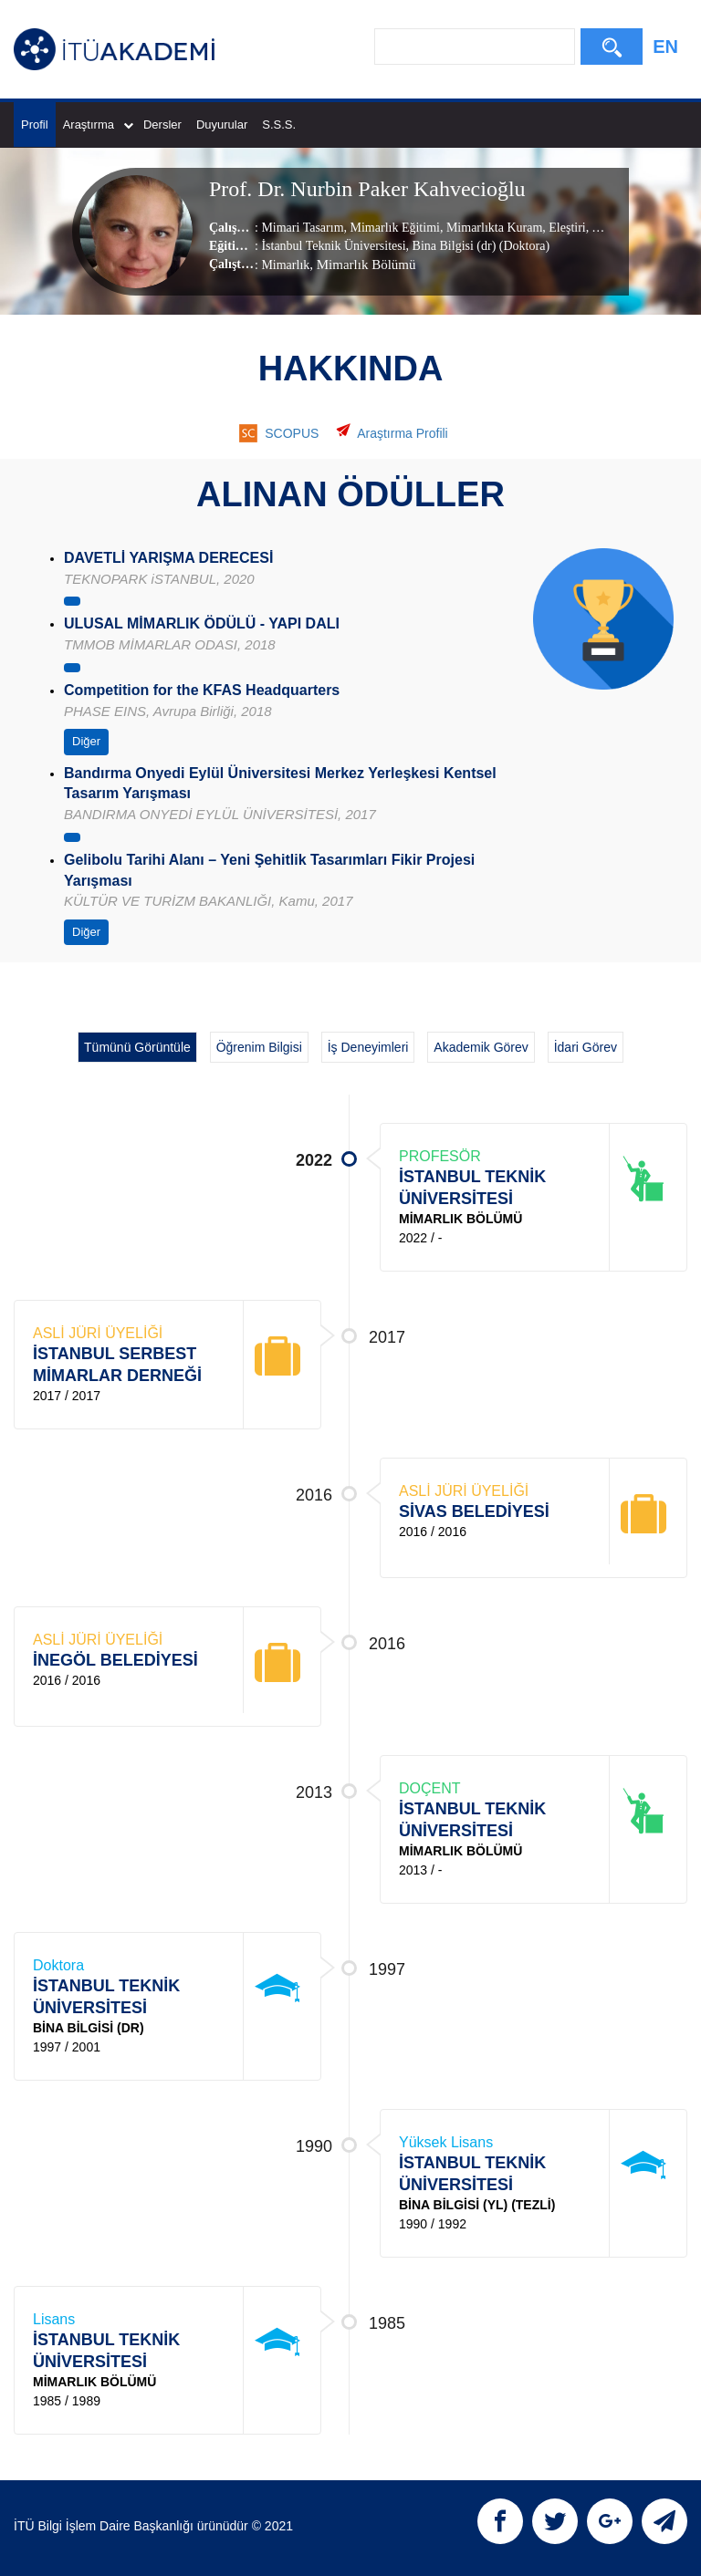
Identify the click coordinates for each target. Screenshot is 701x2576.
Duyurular (221, 124)
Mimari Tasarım (302, 227)
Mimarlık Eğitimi (393, 227)
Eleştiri (566, 227)
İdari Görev (585, 1047)
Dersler (162, 124)
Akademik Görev (481, 1047)
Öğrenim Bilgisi (259, 1047)
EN (665, 46)
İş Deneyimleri (368, 1047)
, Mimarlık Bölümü (362, 264)
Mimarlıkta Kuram (492, 227)
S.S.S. (279, 124)
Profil (34, 124)
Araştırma (98, 124)
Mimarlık (285, 265)
